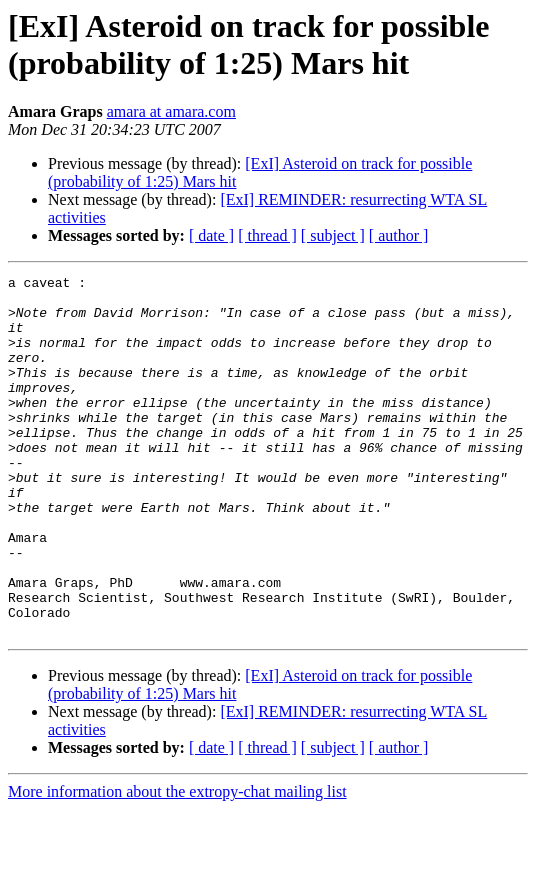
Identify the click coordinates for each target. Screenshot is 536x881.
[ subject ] (333, 235)
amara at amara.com (171, 111)
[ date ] (211, 235)
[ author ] (399, 235)
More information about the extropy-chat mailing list (177, 863)
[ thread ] (267, 235)
